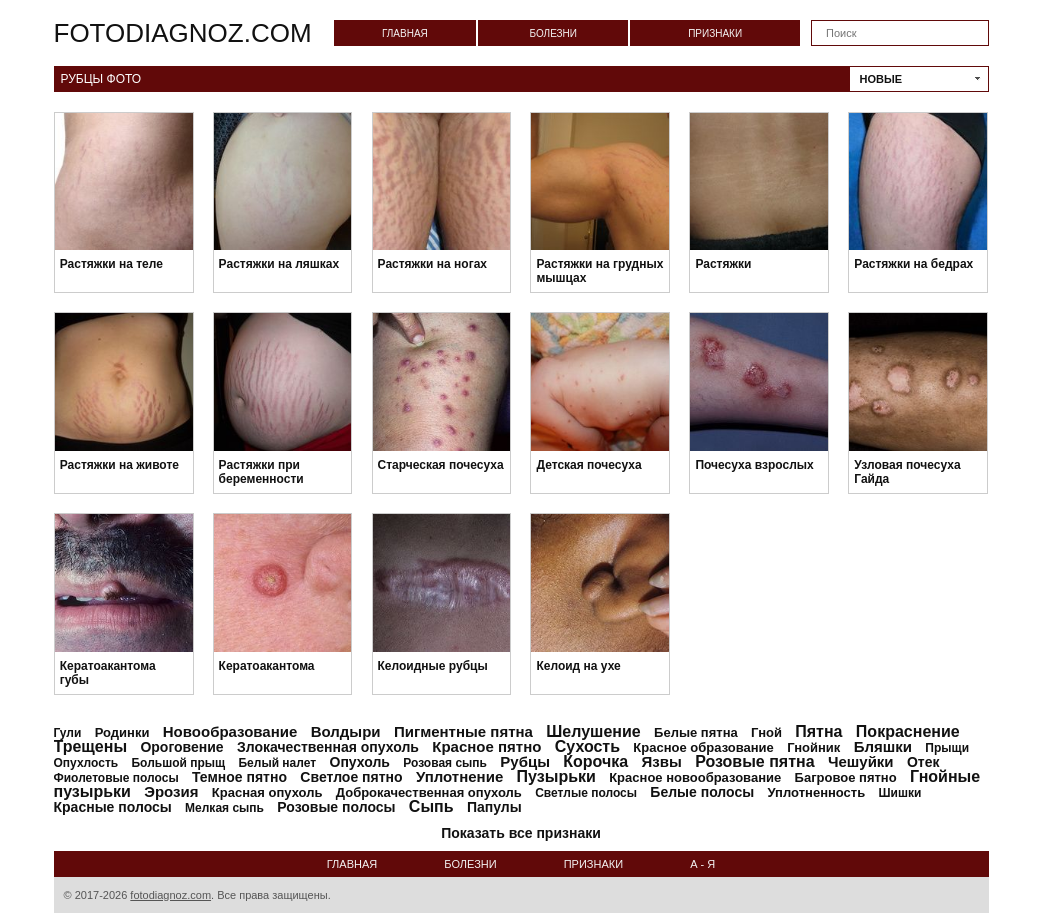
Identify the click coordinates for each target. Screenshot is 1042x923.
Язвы (662, 761)
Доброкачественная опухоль (429, 792)
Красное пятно (486, 746)
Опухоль (360, 762)
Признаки (715, 33)
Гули (68, 733)
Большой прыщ (178, 763)
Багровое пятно (846, 777)
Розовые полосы (336, 807)
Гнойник (813, 747)
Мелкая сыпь (224, 808)
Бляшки (883, 746)
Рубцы (525, 761)
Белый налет (277, 763)
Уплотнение (459, 776)
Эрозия (171, 791)
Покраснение (908, 731)
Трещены (91, 746)
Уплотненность (817, 792)
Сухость (587, 746)
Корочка (595, 761)
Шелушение (593, 731)
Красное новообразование (695, 777)
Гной (766, 732)
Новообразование (230, 731)
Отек (923, 762)
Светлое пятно (351, 777)
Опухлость (86, 763)
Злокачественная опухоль (328, 747)
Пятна (818, 731)
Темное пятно (239, 777)
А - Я (702, 864)
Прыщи (947, 748)
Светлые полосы (586, 793)
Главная (405, 33)
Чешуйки (861, 761)
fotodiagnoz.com (183, 33)
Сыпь (431, 806)
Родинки (122, 732)
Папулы (494, 807)
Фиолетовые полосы (116, 778)
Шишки (900, 793)
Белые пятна (696, 732)
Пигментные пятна (463, 731)
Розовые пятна (754, 761)
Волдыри (346, 731)
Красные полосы (113, 807)
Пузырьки (556, 776)
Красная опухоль (267, 792)
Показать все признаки (521, 833)
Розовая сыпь (445, 763)
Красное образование (703, 747)
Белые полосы (702, 792)
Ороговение (181, 747)
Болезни (553, 33)
